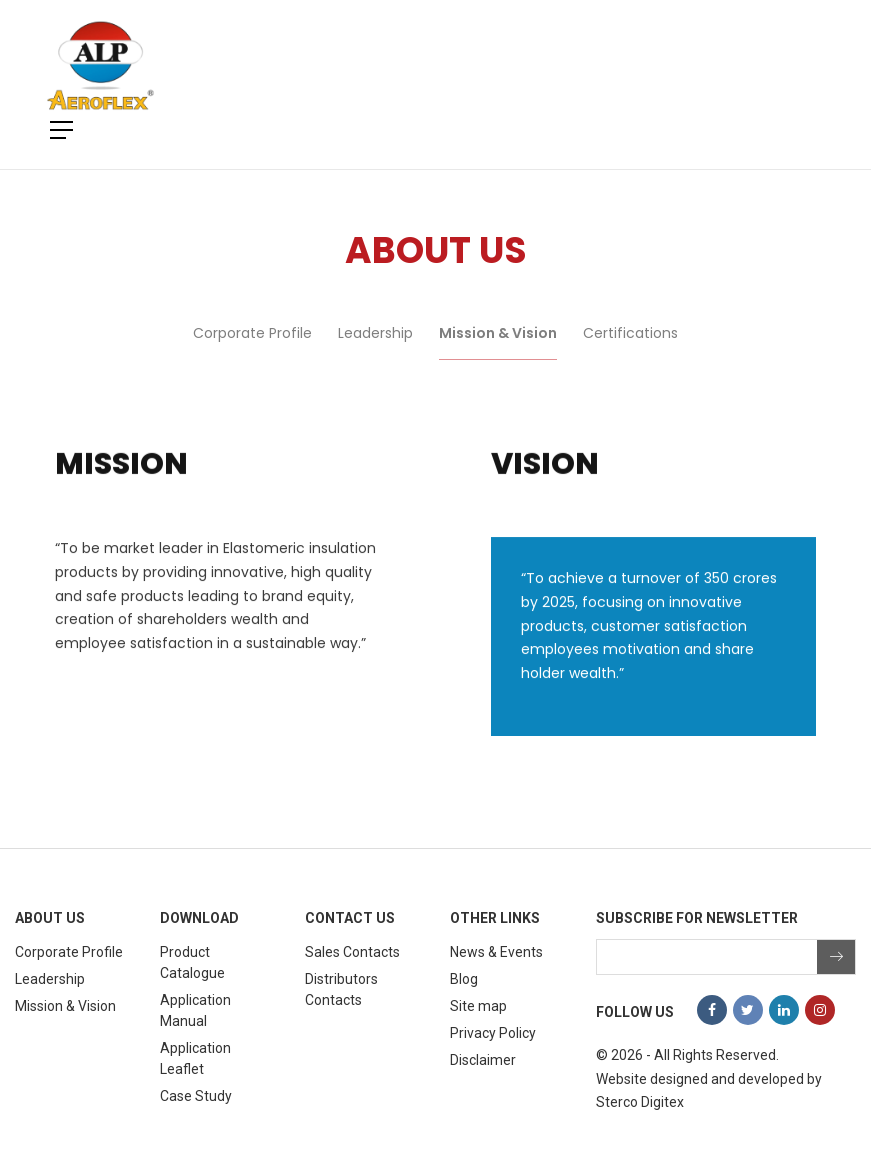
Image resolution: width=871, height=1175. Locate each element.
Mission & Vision (498, 348)
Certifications (630, 348)
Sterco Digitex (640, 1102)
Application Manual (195, 1010)
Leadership (375, 348)
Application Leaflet (195, 1058)
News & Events (496, 952)
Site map (478, 1006)
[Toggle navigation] (798, 66)
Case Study (196, 1096)
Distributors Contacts (341, 989)
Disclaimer (483, 1060)
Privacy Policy (493, 1033)
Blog (464, 979)
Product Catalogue (192, 962)
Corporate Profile (252, 348)
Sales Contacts (352, 952)
